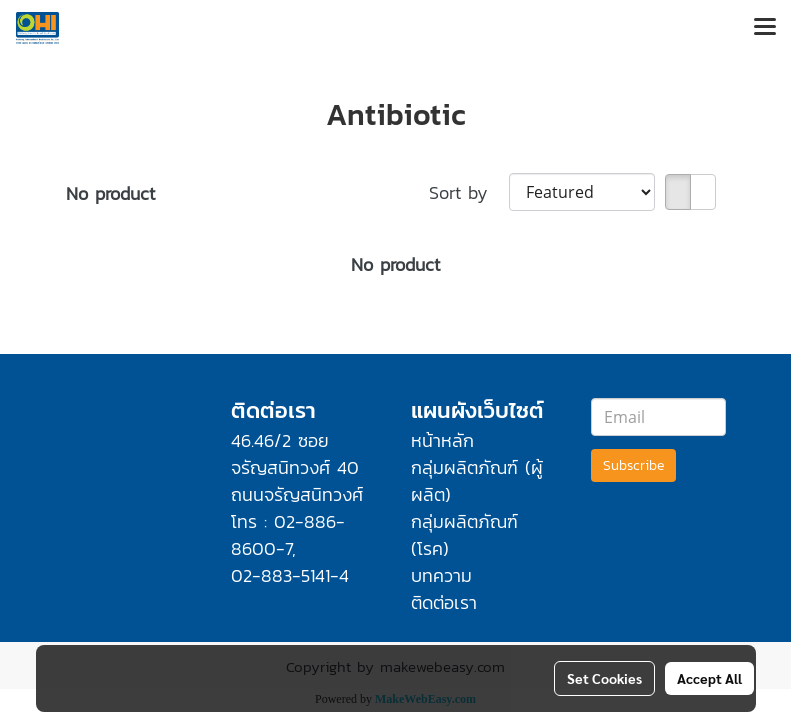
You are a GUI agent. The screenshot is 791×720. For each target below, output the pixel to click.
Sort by (469, 192)
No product (110, 193)
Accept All (709, 678)
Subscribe (633, 465)
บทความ (441, 575)
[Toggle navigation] (765, 28)
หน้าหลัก (442, 440)
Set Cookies (604, 678)
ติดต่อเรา (444, 602)
